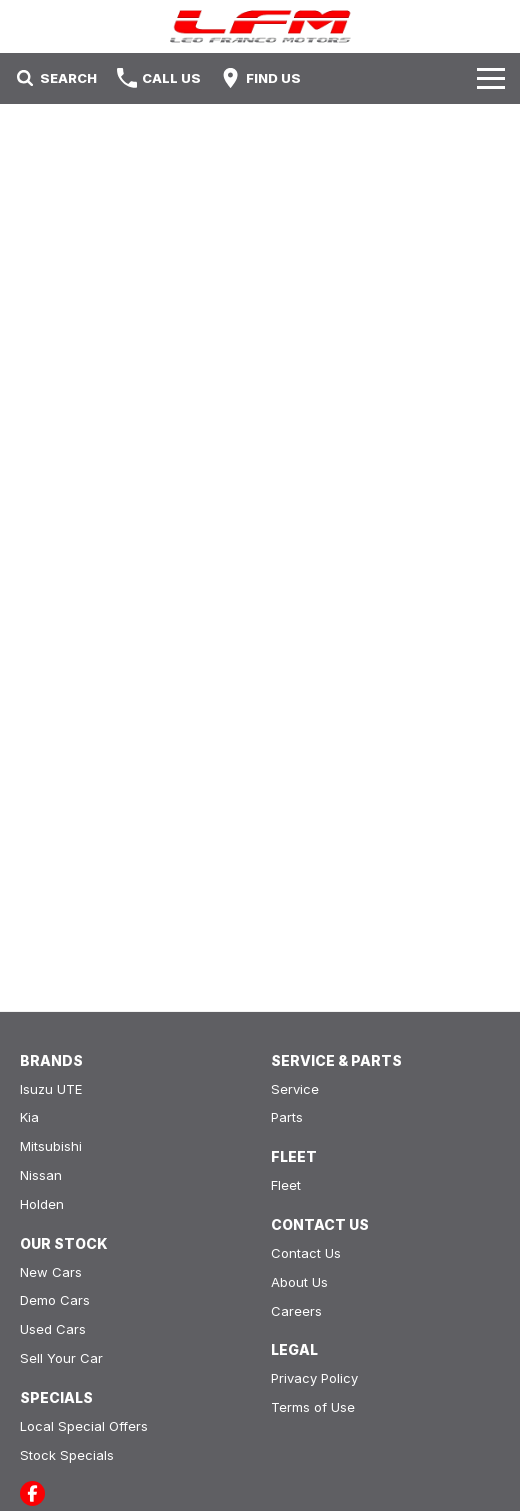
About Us (299, 1282)
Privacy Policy (314, 1378)
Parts (287, 1117)
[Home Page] (260, 26)
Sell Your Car (61, 1358)
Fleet (286, 1185)
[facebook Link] (32, 1493)
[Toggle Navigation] (491, 78)
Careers (296, 1311)
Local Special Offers (84, 1426)
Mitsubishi (51, 1146)
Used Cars (53, 1329)
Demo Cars (55, 1300)
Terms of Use (313, 1407)
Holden (42, 1204)
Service (295, 1089)
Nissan (41, 1175)
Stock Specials (67, 1455)
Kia (29, 1117)
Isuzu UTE (51, 1089)
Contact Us (306, 1253)
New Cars (51, 1272)
